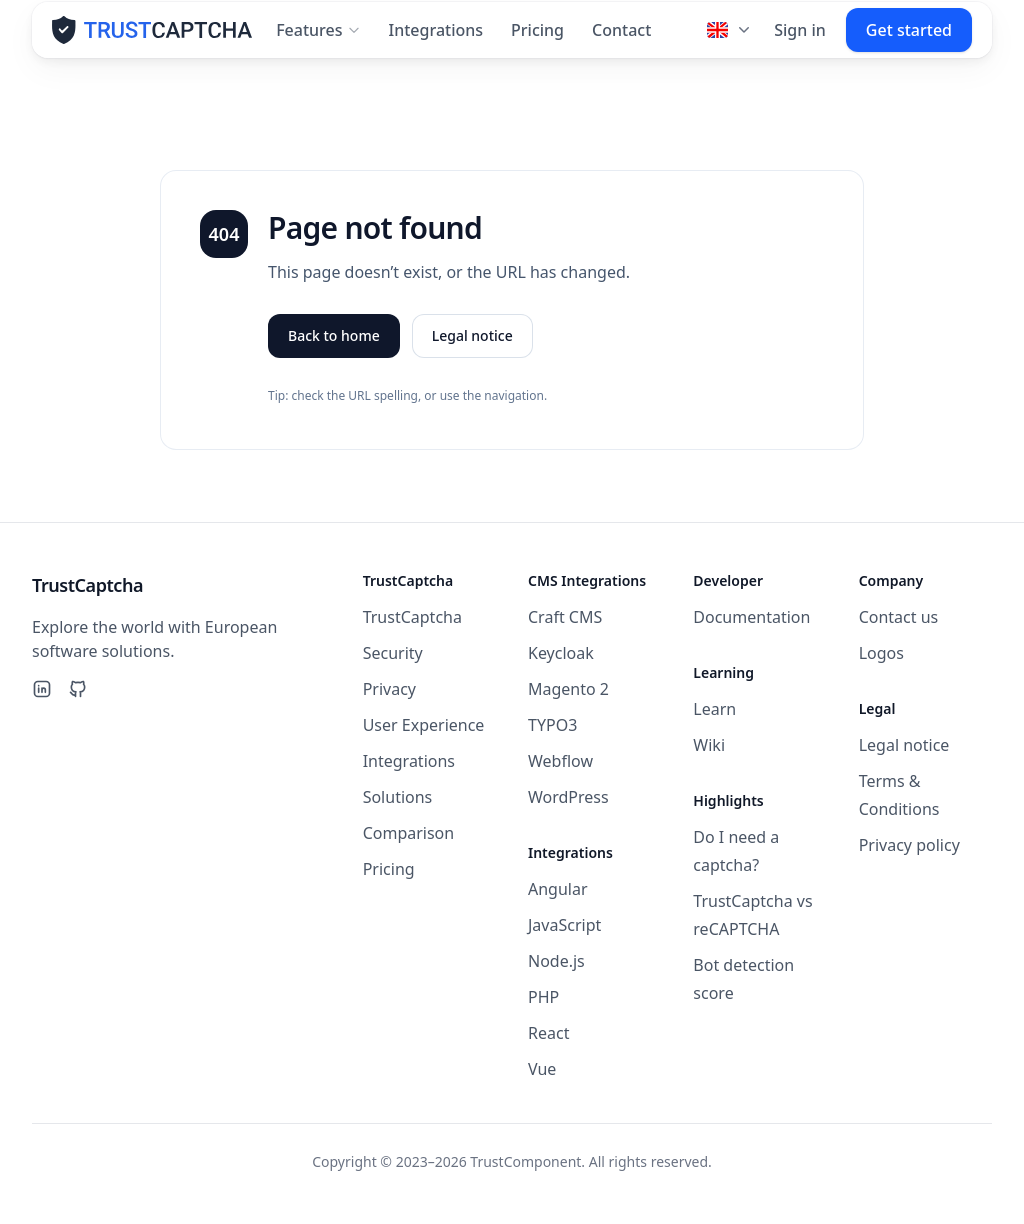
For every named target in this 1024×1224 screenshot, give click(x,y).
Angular (558, 889)
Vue (542, 1069)
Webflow (560, 761)
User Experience (424, 725)
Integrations (436, 38)
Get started (909, 38)
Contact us (899, 617)
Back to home (334, 343)
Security (393, 653)
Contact (621, 38)
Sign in (800, 38)
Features (318, 38)
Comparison (409, 833)
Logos (881, 653)
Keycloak (561, 653)
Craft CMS (565, 617)
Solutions (398, 797)
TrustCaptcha (412, 617)
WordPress (568, 797)
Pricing (537, 38)
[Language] (730, 38)
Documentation (751, 617)
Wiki (709, 745)
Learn (714, 709)
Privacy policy (909, 845)
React (548, 1033)
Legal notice (472, 343)
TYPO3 (552, 725)
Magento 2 (568, 689)
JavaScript (564, 925)
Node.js (556, 961)
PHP (543, 997)
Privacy (389, 689)
